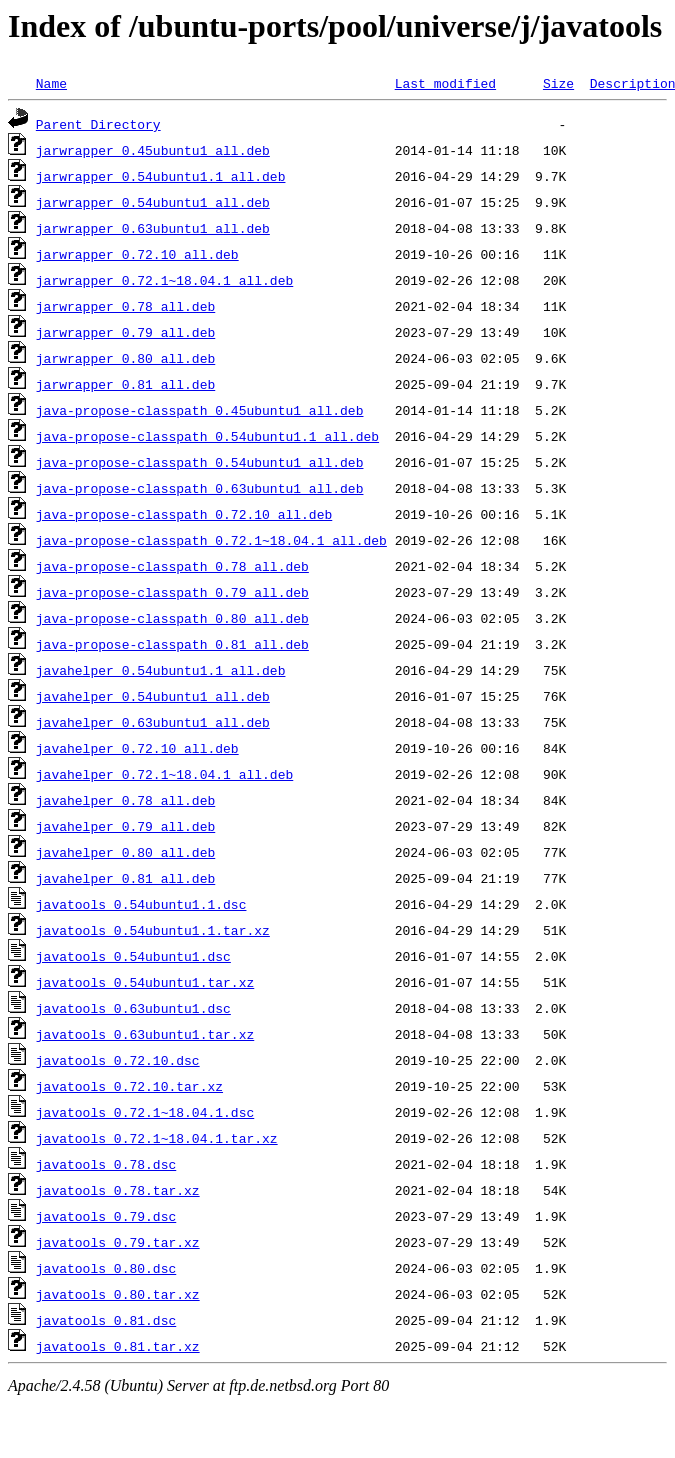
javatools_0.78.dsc (106, 1164)
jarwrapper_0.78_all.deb (125, 306)
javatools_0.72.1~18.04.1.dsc (145, 1112)
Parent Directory (98, 124)
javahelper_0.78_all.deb (125, 800)
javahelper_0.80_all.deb (125, 852)
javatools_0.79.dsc (106, 1216)
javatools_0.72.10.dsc (118, 1060)
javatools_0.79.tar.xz (118, 1242)
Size (558, 83)
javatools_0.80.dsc (106, 1268)
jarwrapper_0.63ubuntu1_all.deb (153, 228)
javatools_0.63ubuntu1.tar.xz (145, 1034)
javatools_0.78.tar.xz (118, 1190)
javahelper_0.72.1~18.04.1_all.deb (164, 774)
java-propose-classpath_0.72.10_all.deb (184, 514)
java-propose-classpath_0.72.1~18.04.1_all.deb (211, 540)
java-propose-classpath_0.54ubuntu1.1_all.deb (207, 436)
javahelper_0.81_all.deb (125, 878)
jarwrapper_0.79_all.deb (125, 332)
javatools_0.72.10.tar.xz (129, 1086)
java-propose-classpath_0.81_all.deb (172, 644)
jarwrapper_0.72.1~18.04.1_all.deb (164, 280)
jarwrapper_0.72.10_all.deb (137, 254)
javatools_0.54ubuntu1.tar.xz (145, 982)
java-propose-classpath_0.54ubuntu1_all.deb (200, 462)
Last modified (445, 83)
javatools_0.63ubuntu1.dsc (133, 1008)
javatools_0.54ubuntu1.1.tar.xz (153, 930)
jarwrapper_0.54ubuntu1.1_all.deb (161, 176)
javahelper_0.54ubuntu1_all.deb (153, 696)
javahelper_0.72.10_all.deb (137, 748)
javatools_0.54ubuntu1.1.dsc (141, 904)
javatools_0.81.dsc (106, 1320)
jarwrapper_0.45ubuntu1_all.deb (153, 150)
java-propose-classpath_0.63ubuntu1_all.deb (200, 488)
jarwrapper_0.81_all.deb (125, 384)
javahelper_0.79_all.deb (125, 826)
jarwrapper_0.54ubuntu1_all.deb (153, 202)
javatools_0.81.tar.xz (118, 1346)
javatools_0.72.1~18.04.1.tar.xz (157, 1138)
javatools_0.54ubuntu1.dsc (133, 956)
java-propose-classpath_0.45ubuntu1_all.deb (200, 410)
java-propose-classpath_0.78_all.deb (172, 566)
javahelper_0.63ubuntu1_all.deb (153, 722)
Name (51, 83)
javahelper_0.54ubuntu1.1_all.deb (161, 670)
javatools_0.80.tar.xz (118, 1294)
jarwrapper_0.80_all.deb (125, 358)
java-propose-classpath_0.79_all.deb (172, 592)
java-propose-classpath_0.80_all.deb (172, 618)
